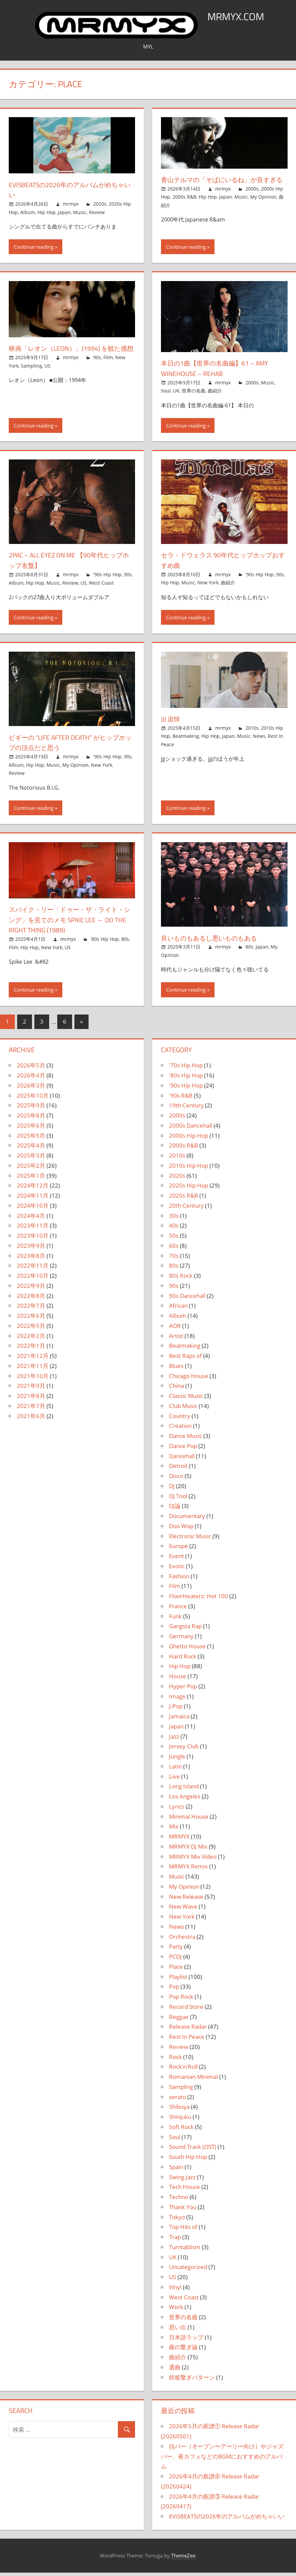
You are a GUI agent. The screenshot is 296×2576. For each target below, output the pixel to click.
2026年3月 (31, 1089)
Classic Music (186, 1399)
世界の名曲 (193, 394)
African (178, 1309)
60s (173, 1249)
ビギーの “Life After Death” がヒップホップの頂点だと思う (70, 746)
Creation (180, 1429)
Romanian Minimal (193, 2080)
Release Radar (188, 2030)
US (47, 379)
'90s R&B (181, 1099)
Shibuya (179, 2110)
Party (176, 1950)
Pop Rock (181, 2000)
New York (208, 586)
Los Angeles (184, 1800)
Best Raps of (185, 1359)
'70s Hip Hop (186, 1068)
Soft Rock (181, 2130)
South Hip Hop (188, 2160)
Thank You (182, 2210)
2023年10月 (32, 1239)
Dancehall (182, 1459)
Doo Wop (181, 1529)
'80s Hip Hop (105, 942)
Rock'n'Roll (183, 2070)
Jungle (177, 1759)
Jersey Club (184, 1749)
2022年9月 (31, 1289)
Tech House (184, 2190)
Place (176, 1970)
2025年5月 (31, 1139)
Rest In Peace (186, 2040)
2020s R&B (183, 1199)
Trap (175, 2240)
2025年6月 (31, 1129)
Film (108, 371)
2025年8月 (31, 1119)
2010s (252, 731)
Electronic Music (190, 1539)
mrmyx (70, 204)
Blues (176, 1369)
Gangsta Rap (185, 1629)
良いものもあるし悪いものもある (218, 941)
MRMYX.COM (236, 15)
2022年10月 (32, 1279)
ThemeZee (183, 2558)
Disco (176, 1479)
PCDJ (175, 1960)
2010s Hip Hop (188, 1169)
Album (27, 212)
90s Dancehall (187, 1299)
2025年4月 (31, 1149)
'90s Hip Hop (107, 578)
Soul (166, 394)
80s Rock (181, 1279)
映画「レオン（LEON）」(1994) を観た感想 (70, 357)
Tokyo (177, 2220)
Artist (176, 1339)
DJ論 (174, 1509)
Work (176, 2310)
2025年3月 (31, 1159)
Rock (175, 2060)
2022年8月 (31, 1299)
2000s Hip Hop (188, 1139)
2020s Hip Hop (188, 1189)
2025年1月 (31, 1179)
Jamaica (179, 1719)
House (177, 1679)
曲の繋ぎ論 (183, 2350)
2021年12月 (32, 1359)
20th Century (186, 1209)
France (178, 1609)
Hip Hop (46, 212)
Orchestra (182, 1940)
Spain (176, 2170)
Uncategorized (188, 2270)
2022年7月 (31, 1309)
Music (80, 212)
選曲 (174, 2370)
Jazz (174, 1740)
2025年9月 (31, 1108)
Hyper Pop (183, 1689)
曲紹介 (215, 394)
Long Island (184, 1789)
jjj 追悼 (172, 722)
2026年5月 (31, 1068)
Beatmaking (185, 739)
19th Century (186, 1108)
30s (173, 1219)
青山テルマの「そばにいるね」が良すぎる (222, 185)
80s (125, 942)
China (176, 1389)
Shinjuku (180, 2120)
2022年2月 (31, 1339)
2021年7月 (31, 1409)
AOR (175, 1329)
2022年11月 (32, 1269)
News (259, 739)
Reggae (179, 2020)
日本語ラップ (186, 2340)
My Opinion (263, 207)
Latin (175, 1770)
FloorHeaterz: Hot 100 (198, 1599)
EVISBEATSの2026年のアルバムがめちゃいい (69, 190)
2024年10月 (32, 1209)
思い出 (177, 2330)
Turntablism (184, 2250)
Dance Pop (183, 1449)
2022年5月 (31, 1329)
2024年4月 (31, 1219)
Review (97, 212)
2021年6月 (31, 1419)
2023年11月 (32, 1229)
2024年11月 (32, 1199)
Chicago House (188, 1379)
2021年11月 (32, 1369)
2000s (252, 199)
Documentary (187, 1519)
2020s (99, 204)
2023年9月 (31, 1249)
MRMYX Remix (188, 1870)
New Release (186, 1900)
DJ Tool (178, 1499)
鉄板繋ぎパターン (192, 2380)
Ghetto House (187, 1649)
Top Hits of (183, 2230)
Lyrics (176, 1810)
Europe (178, 1549)
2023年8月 (31, 1259)
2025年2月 (31, 1169)
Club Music (183, 1409)
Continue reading (34, 250)
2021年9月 (31, 1389)
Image (177, 1700)
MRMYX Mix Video (193, 1860)
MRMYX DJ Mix (188, 1850)
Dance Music (185, 1439)
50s (173, 1239)
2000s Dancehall (190, 1129)
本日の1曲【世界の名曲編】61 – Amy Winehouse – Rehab (223, 371)
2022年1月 (31, 1349)
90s (97, 371)
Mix (173, 1829)
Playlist (178, 1980)
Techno (178, 2200)
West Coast (101, 586)
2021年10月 (32, 1379)
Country (179, 1419)
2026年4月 (31, 1079)
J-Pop (176, 1709)
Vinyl (175, 2290)
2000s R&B (184, 207)
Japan (64, 212)
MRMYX (179, 1840)
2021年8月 (31, 1399)
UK (176, 394)
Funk (175, 1619)
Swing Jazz (182, 2180)
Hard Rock (182, 1659)
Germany (181, 1639)
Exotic (177, 1569)
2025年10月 (32, 1099)
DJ (172, 1489)
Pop (174, 1990)
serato (177, 2100)
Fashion (179, 1579)
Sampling (31, 379)
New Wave (183, 1910)
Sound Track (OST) (192, 2150)
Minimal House (188, 1820)
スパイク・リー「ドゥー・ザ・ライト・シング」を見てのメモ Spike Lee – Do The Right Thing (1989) (70, 923)
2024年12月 (32, 1189)
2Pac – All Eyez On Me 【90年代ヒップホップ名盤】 (71, 563)
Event (176, 1559)
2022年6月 (31, 1319)
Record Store (186, 2010)
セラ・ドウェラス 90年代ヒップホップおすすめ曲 (223, 563)
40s (173, 1229)
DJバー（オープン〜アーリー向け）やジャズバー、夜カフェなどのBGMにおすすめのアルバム (222, 2460)
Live (174, 1780)
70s (173, 1259)
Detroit (178, 1469)
